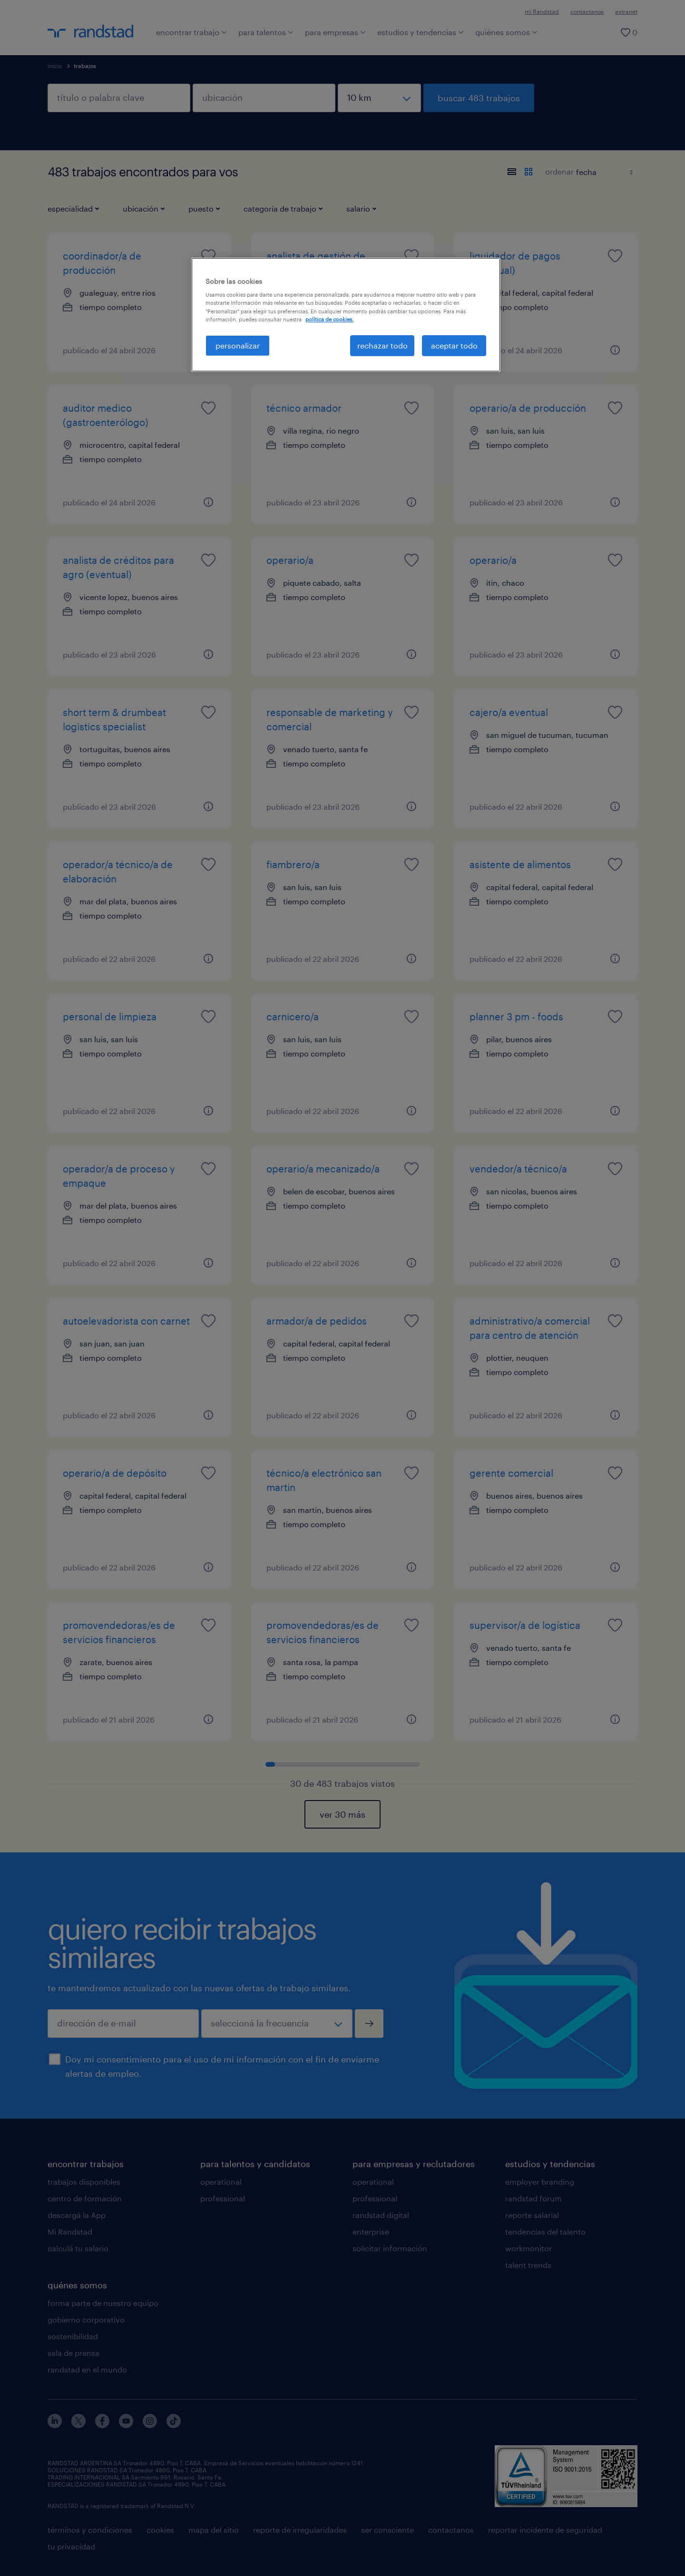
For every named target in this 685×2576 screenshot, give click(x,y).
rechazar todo (382, 345)
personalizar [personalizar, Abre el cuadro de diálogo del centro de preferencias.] (237, 345)
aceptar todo (454, 345)
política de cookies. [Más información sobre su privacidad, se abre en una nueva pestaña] (329, 319)
